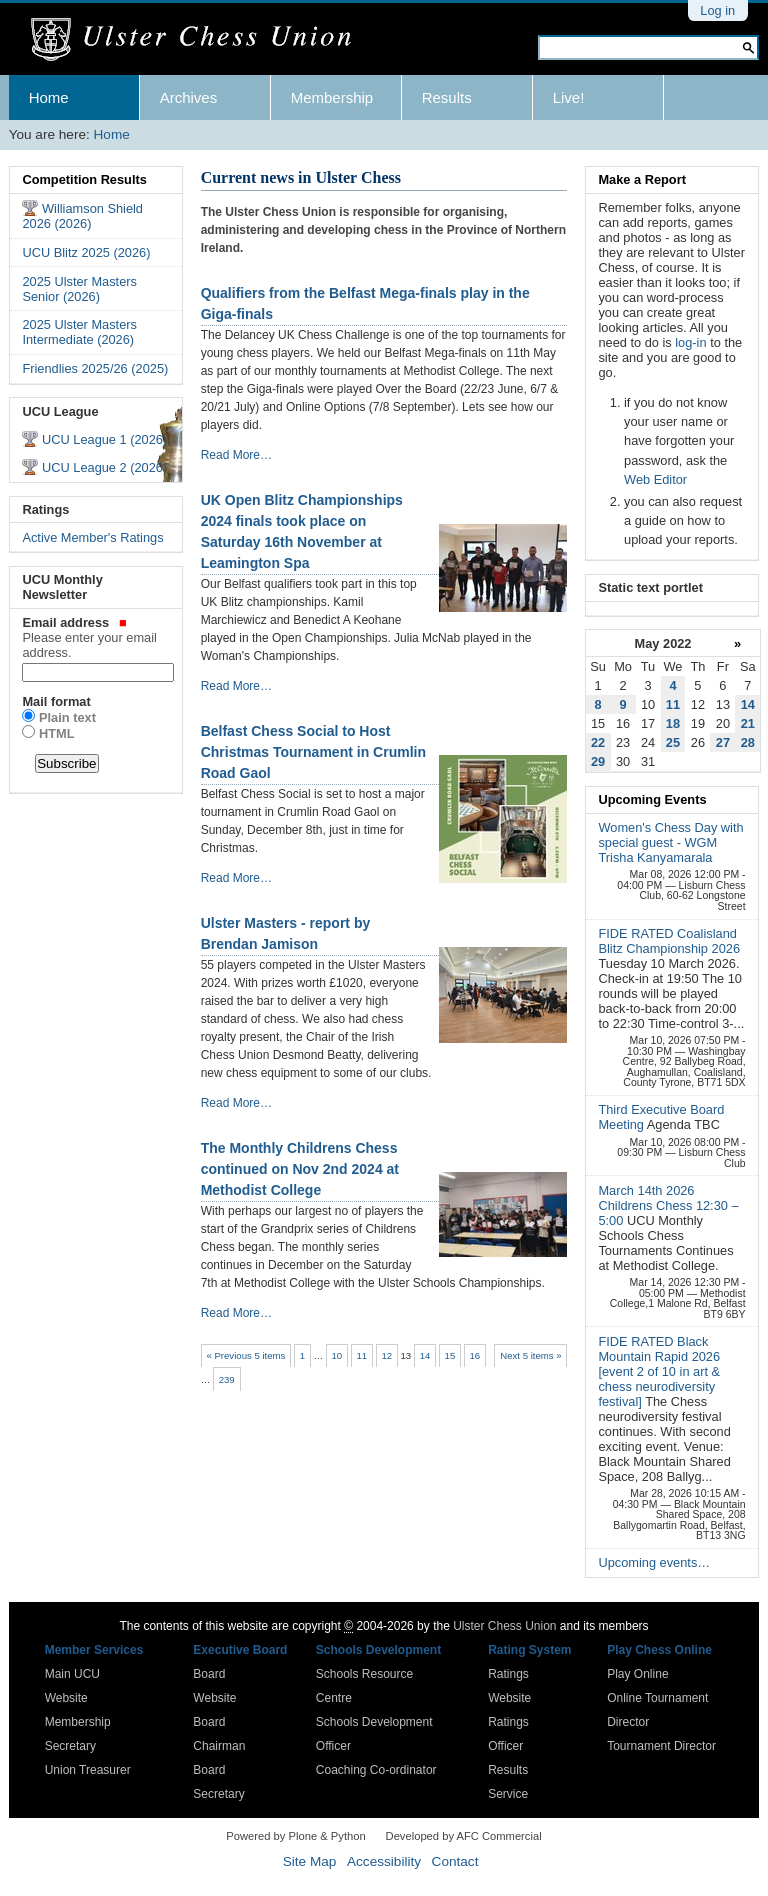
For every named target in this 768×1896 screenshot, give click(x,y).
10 (337, 1355)
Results (447, 97)
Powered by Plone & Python (295, 1836)
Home (49, 97)
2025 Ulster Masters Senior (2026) (79, 289)
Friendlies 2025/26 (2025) (95, 368)
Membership (332, 97)
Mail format (56, 701)
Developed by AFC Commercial (464, 1836)
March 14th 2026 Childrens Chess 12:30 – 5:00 (668, 1205)
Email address (95, 637)
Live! (569, 97)
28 (748, 742)
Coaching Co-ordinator (376, 1770)
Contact (455, 1861)
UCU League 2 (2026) (104, 467)
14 (425, 1355)
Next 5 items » (530, 1355)
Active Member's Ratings (92, 537)
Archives (189, 97)
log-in (690, 342)
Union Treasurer (88, 1770)
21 (748, 723)
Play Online (637, 1674)
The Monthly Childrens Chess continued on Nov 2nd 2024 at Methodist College (300, 1169)
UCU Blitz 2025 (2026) (86, 252)
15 (450, 1355)
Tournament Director (661, 1746)
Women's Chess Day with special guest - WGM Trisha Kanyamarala (670, 842)
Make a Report (641, 179)
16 (475, 1355)
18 (673, 723)
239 (227, 1379)
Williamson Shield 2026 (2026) (82, 216)
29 (598, 761)
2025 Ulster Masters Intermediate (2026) (79, 332)
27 (723, 742)
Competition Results (84, 179)
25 (673, 742)
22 (598, 742)
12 (386, 1355)
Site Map (310, 1861)
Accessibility (384, 1861)
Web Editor (655, 479)
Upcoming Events (652, 799)
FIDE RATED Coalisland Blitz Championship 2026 (669, 941)
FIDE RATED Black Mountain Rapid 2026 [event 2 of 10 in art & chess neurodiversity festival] (659, 1371)
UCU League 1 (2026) (104, 439)
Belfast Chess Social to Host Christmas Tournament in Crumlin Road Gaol (313, 752)
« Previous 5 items (245, 1355)
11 (361, 1355)
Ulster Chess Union (504, 1626)
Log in (717, 10)
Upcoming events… (654, 1562)
